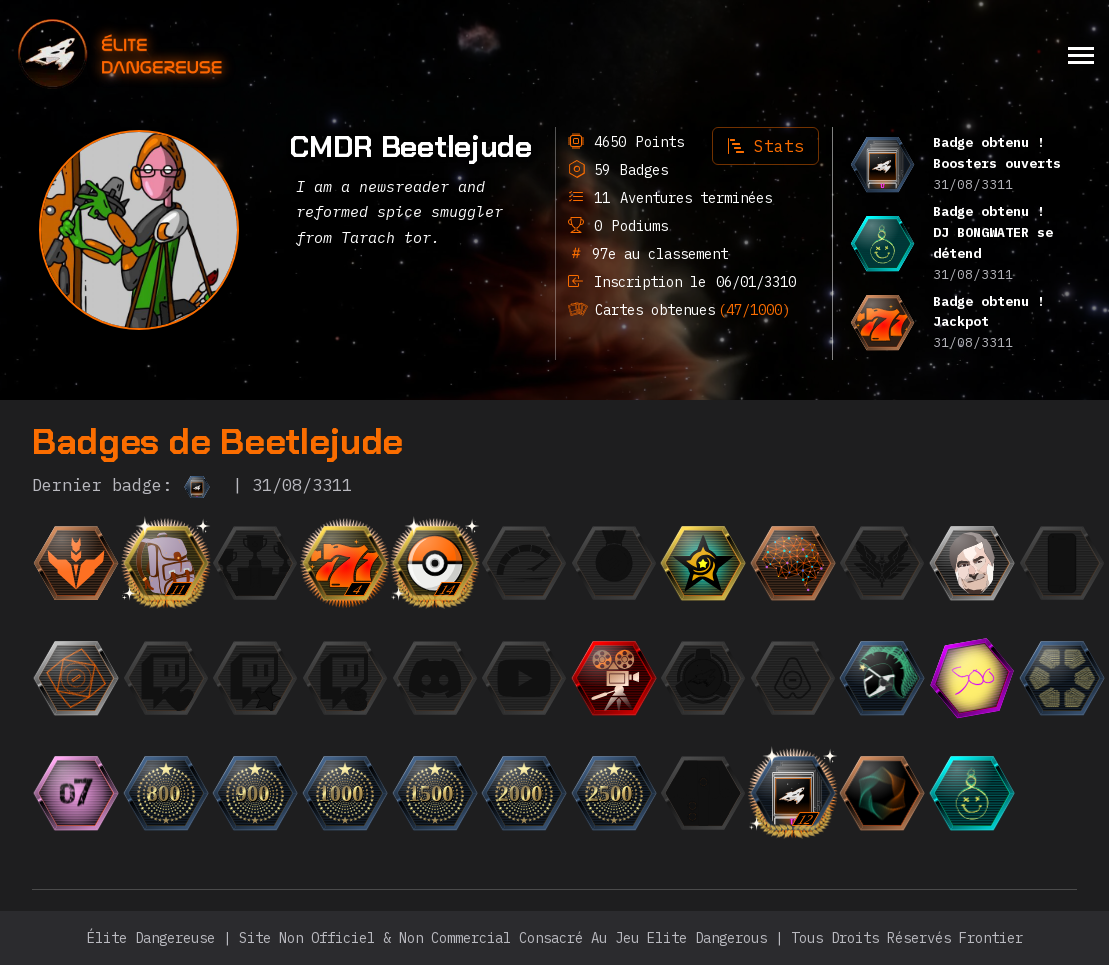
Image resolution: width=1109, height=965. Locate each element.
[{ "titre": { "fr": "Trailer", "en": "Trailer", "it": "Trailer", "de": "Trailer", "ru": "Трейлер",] (614, 678)
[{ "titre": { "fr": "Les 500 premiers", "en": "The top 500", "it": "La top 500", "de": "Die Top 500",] (972, 678)
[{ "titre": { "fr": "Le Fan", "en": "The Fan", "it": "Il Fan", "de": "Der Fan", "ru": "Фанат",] (255, 678)
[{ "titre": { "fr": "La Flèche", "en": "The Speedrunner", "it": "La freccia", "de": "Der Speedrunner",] (524, 563)
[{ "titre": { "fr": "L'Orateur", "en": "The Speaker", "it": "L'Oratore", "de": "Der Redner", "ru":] (435, 678)
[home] (174, 54)
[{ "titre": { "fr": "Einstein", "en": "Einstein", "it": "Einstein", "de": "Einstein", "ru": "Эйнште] (793, 563)
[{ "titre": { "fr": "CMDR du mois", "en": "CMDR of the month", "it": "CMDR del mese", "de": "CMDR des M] (703, 563)
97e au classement (656, 254)
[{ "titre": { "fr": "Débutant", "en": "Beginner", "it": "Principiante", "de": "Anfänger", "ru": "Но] (76, 563)
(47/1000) (754, 310)
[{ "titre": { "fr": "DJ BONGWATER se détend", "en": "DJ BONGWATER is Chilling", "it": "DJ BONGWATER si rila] (972, 793)
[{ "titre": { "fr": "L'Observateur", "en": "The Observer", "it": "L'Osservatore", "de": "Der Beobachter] (524, 678)
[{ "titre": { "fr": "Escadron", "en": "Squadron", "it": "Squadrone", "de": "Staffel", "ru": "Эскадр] (703, 678)
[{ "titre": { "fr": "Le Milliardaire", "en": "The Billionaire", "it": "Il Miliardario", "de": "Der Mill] (345, 678)
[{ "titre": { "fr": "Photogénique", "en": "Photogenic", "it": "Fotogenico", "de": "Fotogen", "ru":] (972, 563)
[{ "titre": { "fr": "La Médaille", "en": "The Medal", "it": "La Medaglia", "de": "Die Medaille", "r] (614, 563)
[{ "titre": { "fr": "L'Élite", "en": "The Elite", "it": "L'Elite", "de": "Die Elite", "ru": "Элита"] (882, 563)
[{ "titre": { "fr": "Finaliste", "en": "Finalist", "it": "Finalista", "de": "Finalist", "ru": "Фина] (255, 563)
